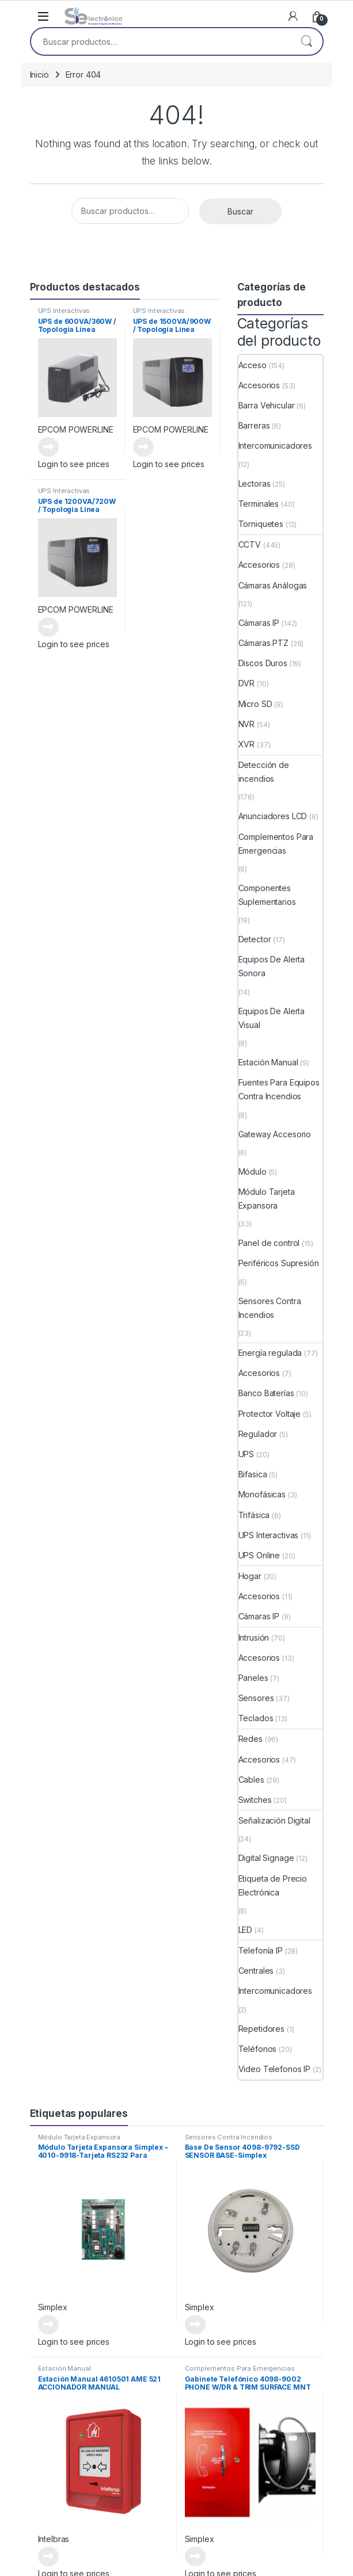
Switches (255, 1800)
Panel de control (269, 1243)
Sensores (256, 1698)
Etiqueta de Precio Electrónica (272, 1885)
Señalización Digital (274, 1820)
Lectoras (254, 483)
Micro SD (255, 704)
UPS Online (259, 1555)
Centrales (256, 1970)
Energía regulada (270, 1353)
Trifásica (254, 1515)
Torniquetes (260, 524)
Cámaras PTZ (263, 643)
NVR (246, 724)
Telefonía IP (260, 1950)
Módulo (252, 1171)
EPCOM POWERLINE (75, 429)
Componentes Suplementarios (267, 895)
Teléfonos (257, 2049)
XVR (246, 744)
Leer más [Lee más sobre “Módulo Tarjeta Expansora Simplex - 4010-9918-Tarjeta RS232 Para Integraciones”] (48, 2324)
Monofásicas (262, 1494)
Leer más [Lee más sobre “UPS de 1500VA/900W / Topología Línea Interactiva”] (143, 447)
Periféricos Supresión (278, 1263)
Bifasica (252, 1474)
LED (245, 1930)
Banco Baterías (266, 1393)
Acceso (252, 365)
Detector (254, 939)
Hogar (249, 1576)
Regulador (258, 1434)
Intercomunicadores (275, 445)
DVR (246, 683)
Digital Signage (266, 1858)
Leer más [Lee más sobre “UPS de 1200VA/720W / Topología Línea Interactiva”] (48, 627)
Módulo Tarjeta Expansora (266, 1198)
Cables (251, 1779)
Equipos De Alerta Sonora (271, 966)
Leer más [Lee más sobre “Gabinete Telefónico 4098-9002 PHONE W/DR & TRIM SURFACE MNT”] (195, 2556)
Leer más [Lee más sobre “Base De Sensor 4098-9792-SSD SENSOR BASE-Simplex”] (195, 2324)
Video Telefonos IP (274, 2069)
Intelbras (54, 2539)
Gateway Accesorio (275, 1134)
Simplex (52, 2307)
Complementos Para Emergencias (276, 843)
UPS (246, 1454)
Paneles (253, 1678)
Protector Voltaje (269, 1414)
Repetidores (261, 2029)
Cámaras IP (259, 623)
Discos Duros (262, 663)
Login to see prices (73, 464)
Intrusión (254, 1637)
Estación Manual (268, 1062)
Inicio (39, 74)
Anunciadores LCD (273, 816)
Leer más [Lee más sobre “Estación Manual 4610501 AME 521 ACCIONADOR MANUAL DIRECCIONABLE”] (48, 2556)
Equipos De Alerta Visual (271, 1018)
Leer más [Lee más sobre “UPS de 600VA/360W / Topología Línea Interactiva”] (48, 447)
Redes (250, 1739)
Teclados (256, 1718)
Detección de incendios (263, 771)
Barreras (254, 425)
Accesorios (259, 385)
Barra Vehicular (266, 405)
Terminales (258, 504)
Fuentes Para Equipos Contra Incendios (279, 1089)
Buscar (306, 41)
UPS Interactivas (64, 311)
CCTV (249, 544)
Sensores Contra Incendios (269, 1308)
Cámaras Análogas (273, 585)
